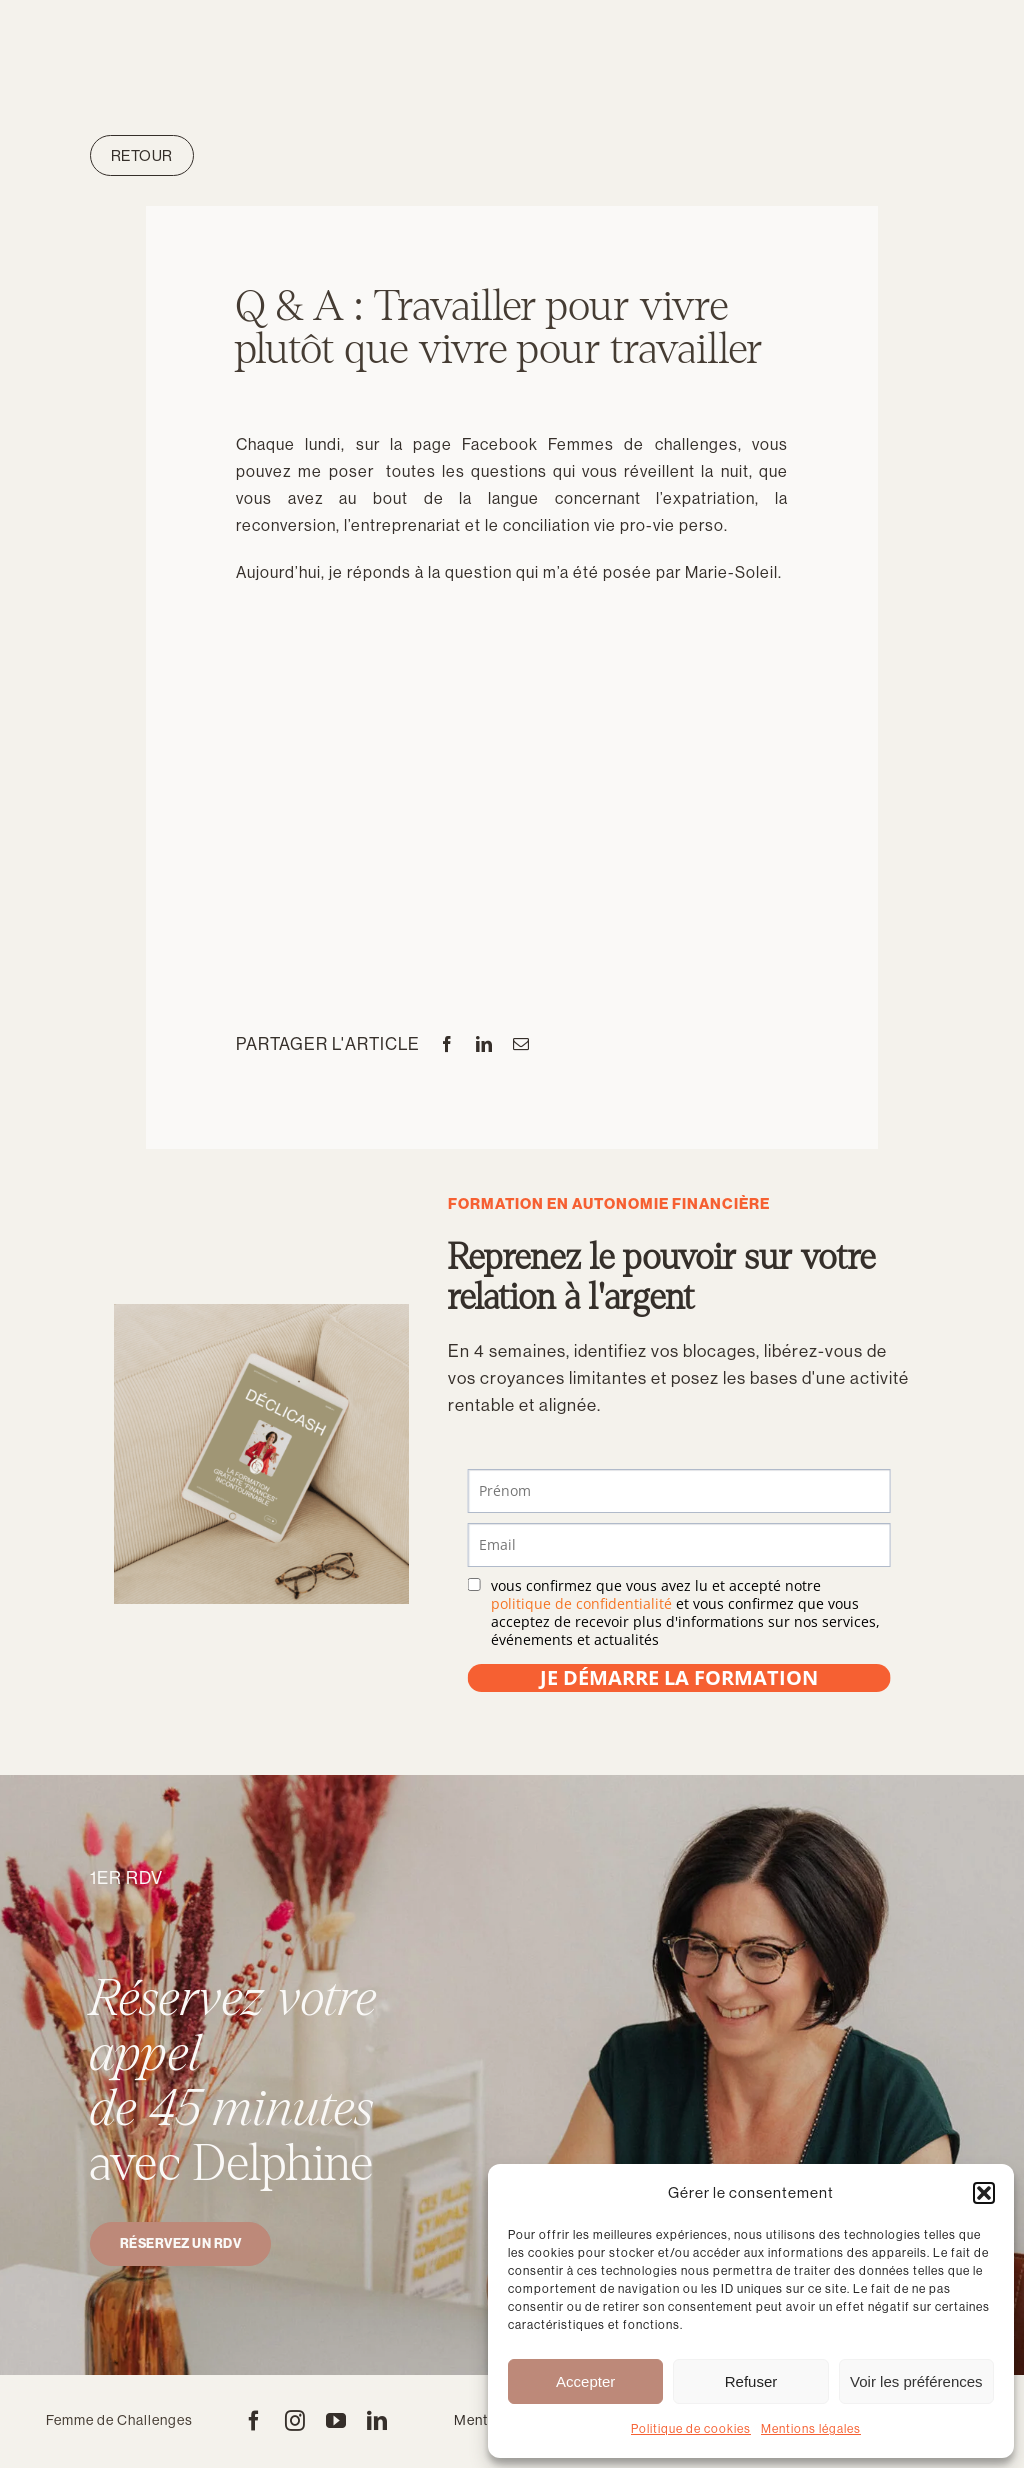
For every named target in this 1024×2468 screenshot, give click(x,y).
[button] (984, 2193)
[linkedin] (377, 2421)
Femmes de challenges (642, 444)
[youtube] (336, 2421)
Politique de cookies (691, 2429)
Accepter (585, 2381)
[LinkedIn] (484, 1044)
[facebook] (254, 2421)
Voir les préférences (916, 2381)
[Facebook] (447, 1044)
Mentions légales (811, 2429)
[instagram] (295, 2421)
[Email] (521, 1044)
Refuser (751, 2381)
